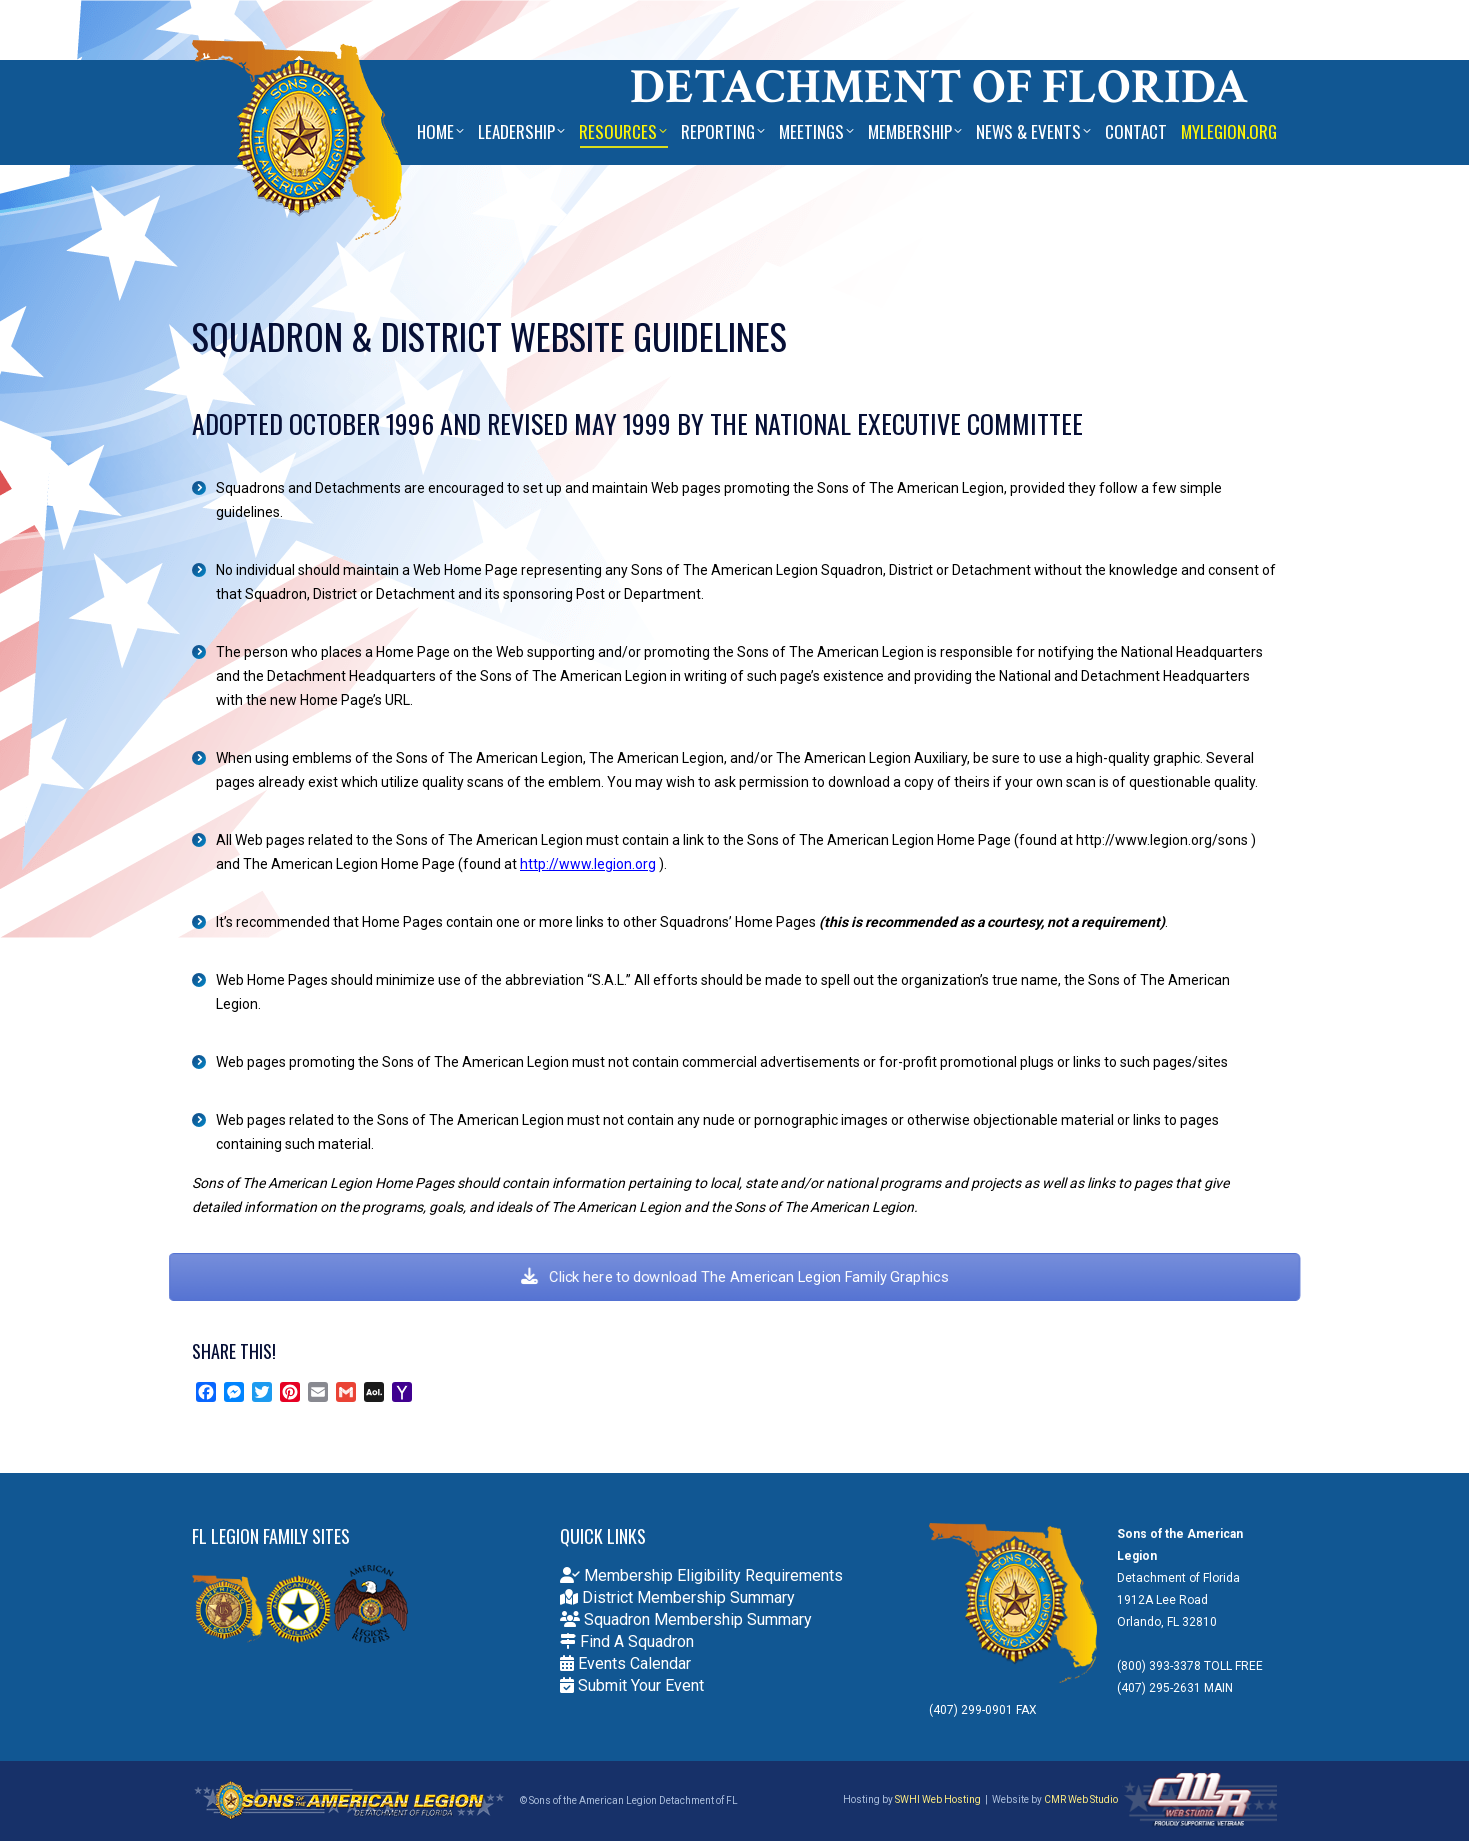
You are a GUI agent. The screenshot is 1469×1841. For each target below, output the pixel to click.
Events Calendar (625, 1663)
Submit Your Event (632, 1685)
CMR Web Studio (1081, 1799)
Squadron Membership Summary (686, 1619)
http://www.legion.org (588, 864)
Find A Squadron (627, 1641)
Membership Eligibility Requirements (701, 1575)
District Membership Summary (677, 1597)
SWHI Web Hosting (938, 1799)
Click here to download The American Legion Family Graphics (735, 1277)
